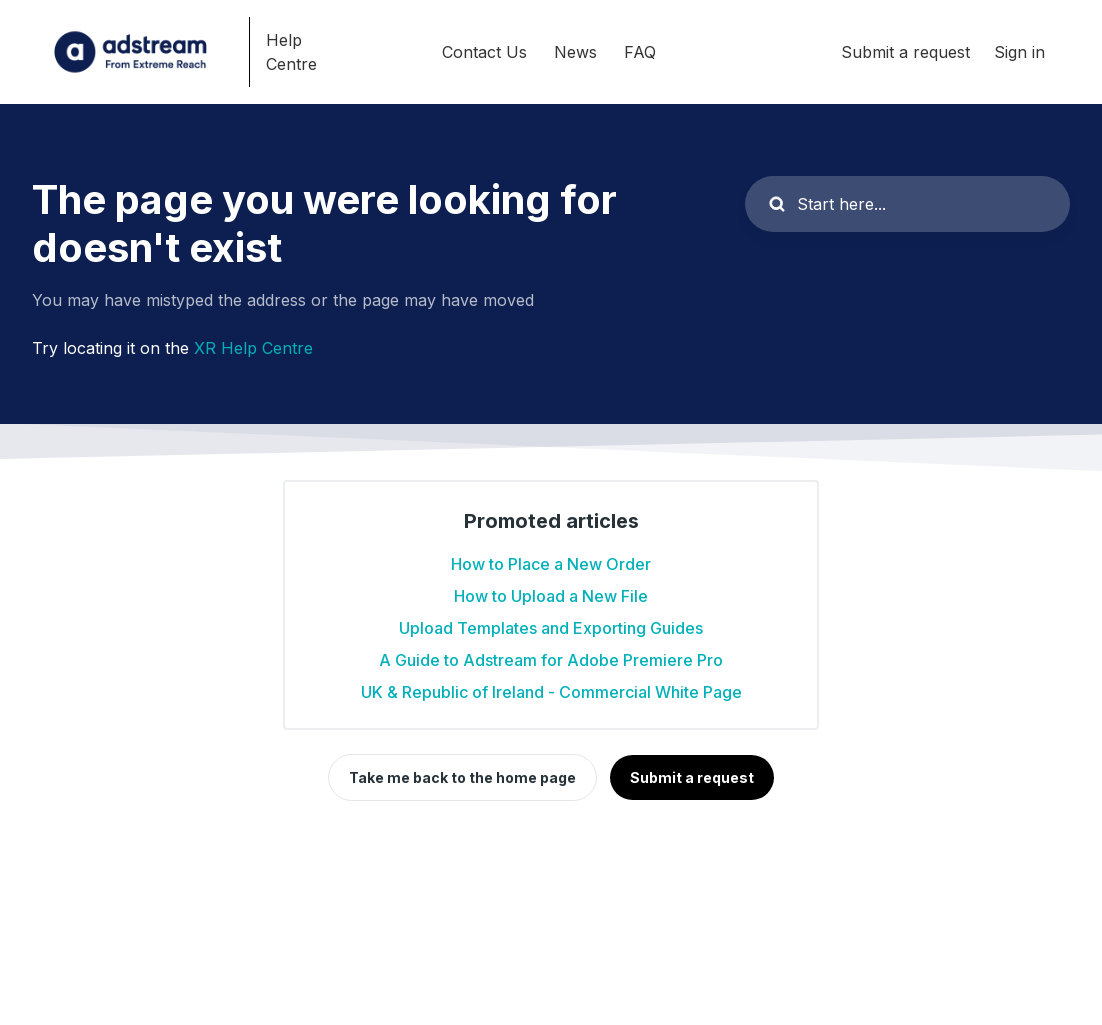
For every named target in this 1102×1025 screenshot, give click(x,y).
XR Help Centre (253, 348)
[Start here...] (907, 204)
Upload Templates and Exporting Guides (551, 628)
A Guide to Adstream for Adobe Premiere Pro (551, 660)
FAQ (640, 52)
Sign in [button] (1019, 52)
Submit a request (905, 52)
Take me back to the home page (462, 777)
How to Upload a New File (551, 596)
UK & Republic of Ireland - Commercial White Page (551, 692)
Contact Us (484, 52)
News (575, 52)
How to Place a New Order (551, 564)
